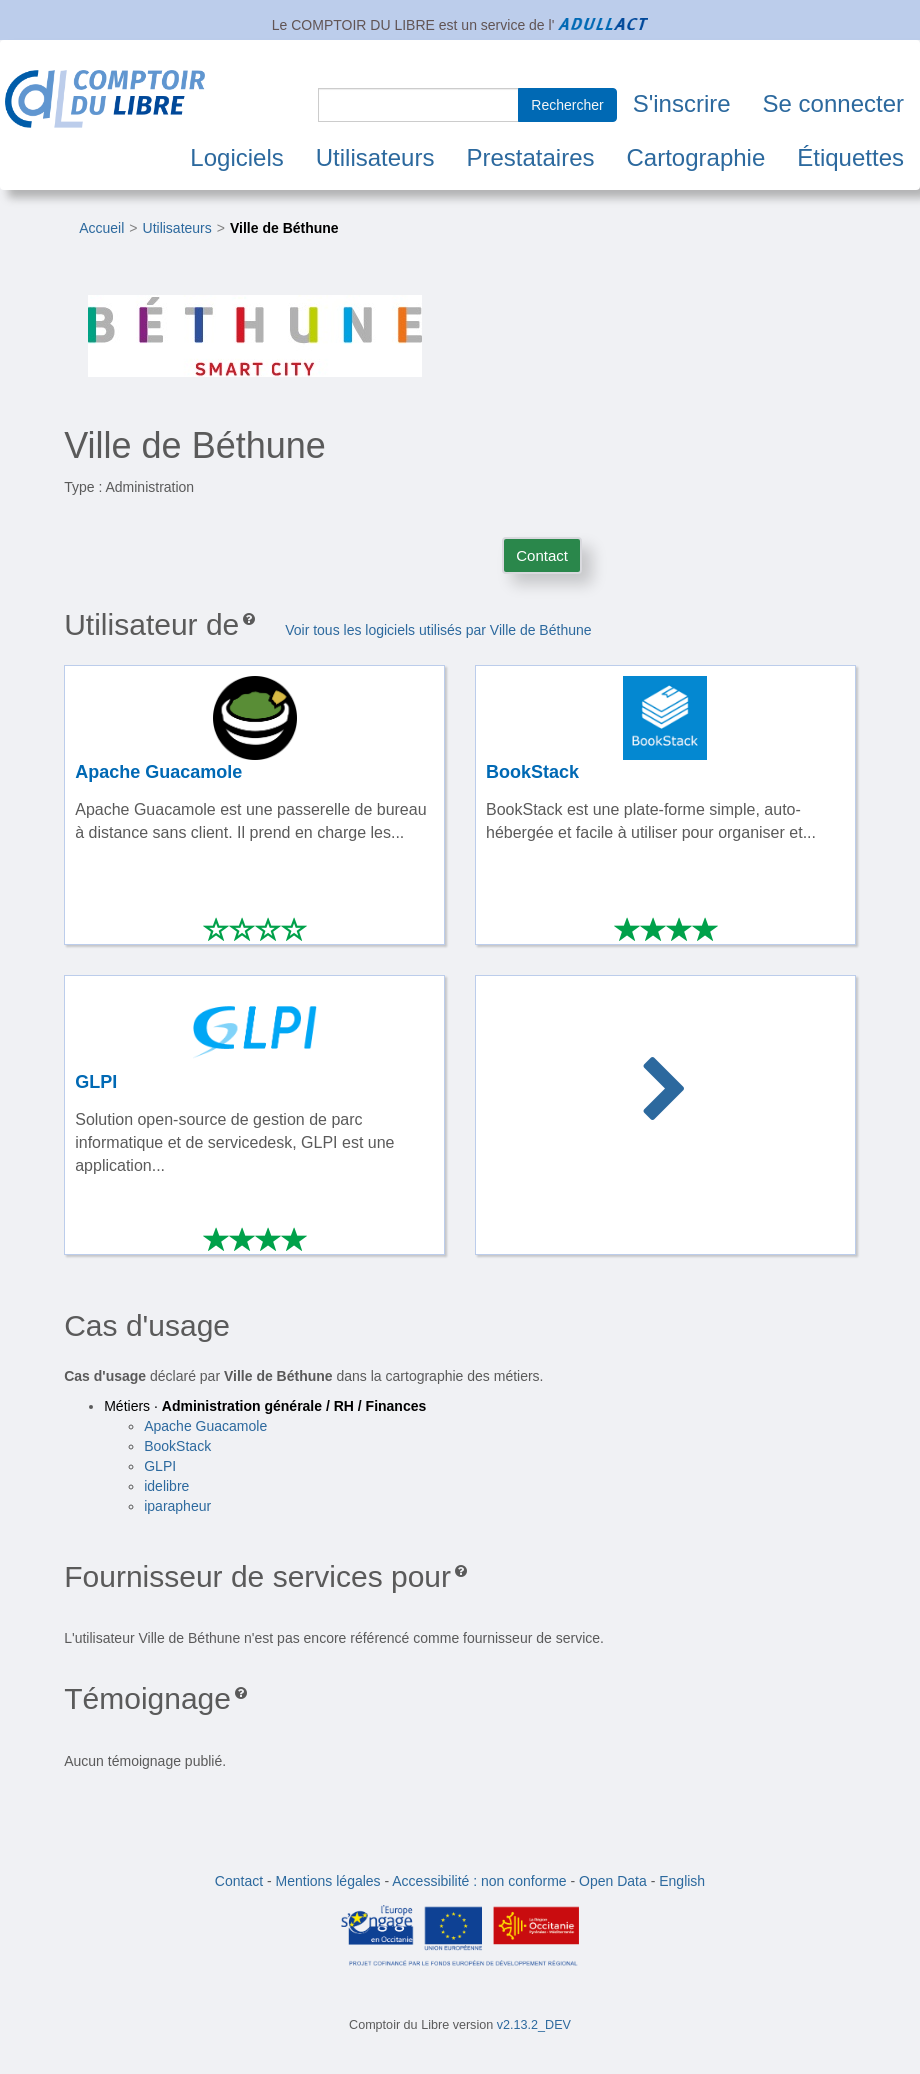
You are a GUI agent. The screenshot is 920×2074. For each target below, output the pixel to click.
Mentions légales (328, 1881)
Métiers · (265, 1406)
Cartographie (696, 157)
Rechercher (567, 105)
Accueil (101, 228)
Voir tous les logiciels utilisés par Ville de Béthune (438, 630)
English (682, 1881)
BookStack (177, 1446)
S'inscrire (682, 103)
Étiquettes (850, 157)
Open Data (613, 1881)
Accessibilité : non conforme (479, 1881)
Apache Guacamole (205, 1426)
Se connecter (833, 103)
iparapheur (177, 1506)
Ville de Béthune (284, 228)
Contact (542, 555)
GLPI (160, 1466)
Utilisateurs (375, 157)
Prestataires (530, 157)
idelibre (166, 1486)
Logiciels (236, 157)
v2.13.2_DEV (534, 2025)
